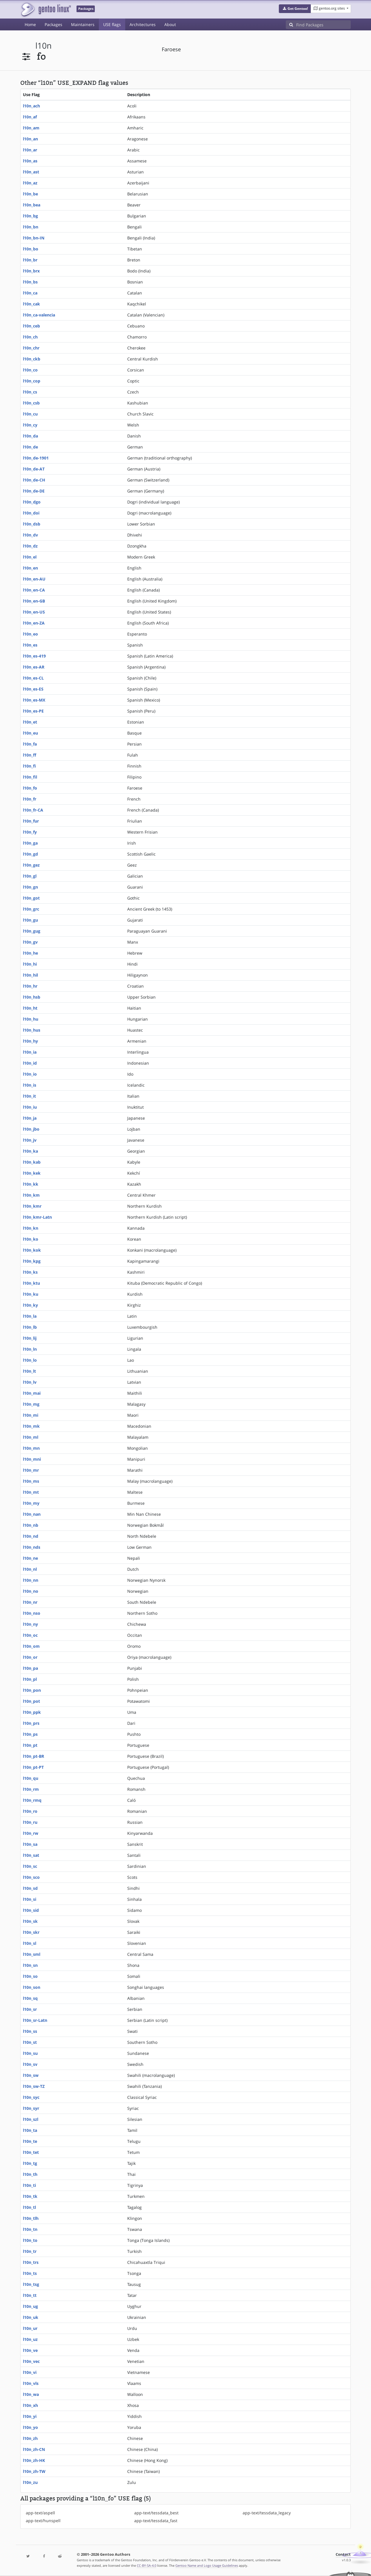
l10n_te (30, 2141)
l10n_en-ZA (34, 623)
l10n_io (30, 1074)
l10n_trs (31, 2262)
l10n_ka (30, 1151)
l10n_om (31, 1646)
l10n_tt (30, 2295)
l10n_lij (30, 1338)
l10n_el (30, 557)
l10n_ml (30, 1437)
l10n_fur (31, 821)
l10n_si (29, 1899)
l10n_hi (30, 964)
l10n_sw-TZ (34, 2086)
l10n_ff (29, 755)
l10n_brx (31, 271)
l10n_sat (31, 1855)
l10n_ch (30, 337)
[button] (295, 8)
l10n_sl (29, 1943)
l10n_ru (30, 1822)
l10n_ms (31, 1481)
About (170, 24)
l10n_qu (30, 1778)
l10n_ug (30, 2306)
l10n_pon (32, 1690)
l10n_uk (30, 2317)
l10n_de (30, 447)
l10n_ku (30, 1294)
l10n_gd (30, 854)
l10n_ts (30, 2273)
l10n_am (31, 128)
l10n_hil (30, 975)
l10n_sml (31, 1954)
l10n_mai (32, 1393)
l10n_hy (30, 1041)
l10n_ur (30, 2328)
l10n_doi (31, 513)
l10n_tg (30, 2163)
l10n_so (30, 1976)
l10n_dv (30, 535)
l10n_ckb (31, 359)
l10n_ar (30, 150)
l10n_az (30, 183)
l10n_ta (30, 2130)
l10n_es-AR (33, 667)
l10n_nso (31, 1613)
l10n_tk (30, 2196)
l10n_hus (31, 1030)
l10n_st (30, 2042)
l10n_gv (30, 942)
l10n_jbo (31, 1129)
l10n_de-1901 (36, 458)
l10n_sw (31, 2075)
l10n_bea (31, 205)
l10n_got (31, 898)
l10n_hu (30, 1019)
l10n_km (31, 1195)
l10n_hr (30, 986)
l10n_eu (30, 733)
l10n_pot (31, 1701)
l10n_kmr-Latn (37, 1217)
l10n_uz (30, 2339)
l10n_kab (32, 1162)
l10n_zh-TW (34, 2471)
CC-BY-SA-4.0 (146, 2565)
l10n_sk (30, 1921)
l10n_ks (30, 1272)
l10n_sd (30, 1888)
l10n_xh (30, 2405)
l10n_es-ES (33, 689)
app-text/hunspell (43, 2520)
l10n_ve (30, 2350)
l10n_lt (29, 1371)
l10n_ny (30, 1624)
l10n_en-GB (34, 601)
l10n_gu (30, 920)
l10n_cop (31, 381)
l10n (43, 45)
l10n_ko (30, 1239)
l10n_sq (30, 1998)
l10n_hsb (31, 997)
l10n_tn (30, 2229)
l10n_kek (32, 1173)
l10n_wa (31, 2394)
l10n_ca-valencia (39, 315)
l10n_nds (31, 1547)
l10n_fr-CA (33, 810)
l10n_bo (30, 249)
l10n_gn (30, 887)
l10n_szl (30, 2119)
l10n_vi (30, 2372)
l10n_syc (31, 2097)
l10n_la (30, 1316)
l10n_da (30, 436)
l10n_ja (30, 1118)
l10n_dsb (31, 524)
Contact (343, 2554)
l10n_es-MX (34, 700)
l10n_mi (30, 1415)
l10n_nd (30, 1536)
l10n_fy (30, 832)
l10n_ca (30, 293)
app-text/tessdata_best (156, 2512)
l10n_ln (30, 1349)
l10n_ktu (31, 1283)
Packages (53, 24)
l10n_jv (30, 1140)
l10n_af (30, 117)
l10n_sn (30, 1965)
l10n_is (29, 1085)
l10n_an (30, 139)
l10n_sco (31, 1877)
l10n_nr (30, 1602)
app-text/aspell (40, 2512)
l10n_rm (31, 1789)
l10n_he (30, 953)
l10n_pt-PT (33, 1767)
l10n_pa (30, 1668)
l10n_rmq (32, 1800)
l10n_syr (31, 2108)
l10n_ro (30, 1811)
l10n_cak (31, 304)
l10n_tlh (31, 2218)
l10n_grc (31, 909)
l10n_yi (30, 2416)
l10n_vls (31, 2383)
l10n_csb (31, 403)
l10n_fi (29, 766)
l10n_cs (30, 392)
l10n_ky (30, 1305)
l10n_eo (30, 634)
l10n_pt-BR (33, 1756)
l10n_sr (30, 2009)
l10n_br (30, 260)
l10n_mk (31, 1426)
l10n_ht (30, 1008)
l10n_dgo (32, 502)
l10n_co (30, 370)
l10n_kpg (32, 1261)
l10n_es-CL (33, 678)
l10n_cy (30, 425)
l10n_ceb (31, 326)
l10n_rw (30, 1833)
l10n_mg (31, 1404)
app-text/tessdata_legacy (267, 2512)
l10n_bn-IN (33, 238)
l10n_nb (30, 1525)
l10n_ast (31, 172)
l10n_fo (30, 788)
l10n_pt (30, 1745)
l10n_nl (30, 1569)
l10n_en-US (34, 612)
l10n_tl (29, 2207)
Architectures (143, 24)
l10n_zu (30, 2482)
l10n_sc (30, 1866)
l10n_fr (29, 799)
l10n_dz (30, 546)
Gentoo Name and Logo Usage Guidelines (206, 2565)
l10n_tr (30, 2251)
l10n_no (30, 1591)
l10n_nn (30, 1580)
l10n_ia (30, 1052)
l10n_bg (30, 216)
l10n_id (30, 1063)
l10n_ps (30, 1734)
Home (30, 24)
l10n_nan (32, 1514)
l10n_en (30, 568)
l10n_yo (30, 2427)
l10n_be (30, 194)
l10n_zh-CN (34, 2449)
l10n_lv (30, 1382)
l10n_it (29, 1096)
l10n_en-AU (34, 579)
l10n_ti (29, 2185)
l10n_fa (30, 744)
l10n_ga (30, 843)
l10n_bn (30, 227)
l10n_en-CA (34, 590)
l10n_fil (30, 777)
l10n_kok (32, 1250)
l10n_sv (30, 2064)
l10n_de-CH (34, 480)
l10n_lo (30, 1360)
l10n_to (30, 2240)
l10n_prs (31, 1723)
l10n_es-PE (33, 711)
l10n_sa (30, 1844)
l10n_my (31, 1503)
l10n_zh (30, 2438)
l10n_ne (30, 1558)
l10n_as (30, 161)
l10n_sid (31, 1910)
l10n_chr (31, 348)
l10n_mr (31, 1470)
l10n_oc (30, 1635)
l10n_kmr (32, 1206)
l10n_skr (31, 1932)
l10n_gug (31, 931)
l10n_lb (30, 1327)
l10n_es (30, 645)
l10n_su (30, 2053)
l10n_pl (30, 1679)
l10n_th (30, 2174)
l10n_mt (31, 1492)
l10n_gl (30, 876)
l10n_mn (31, 1448)
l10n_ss (30, 2031)
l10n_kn (30, 1228)
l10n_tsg (31, 2284)
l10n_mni (32, 1459)
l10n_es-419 (34, 656)
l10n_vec (31, 2361)
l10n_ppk (32, 1712)
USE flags (112, 24)
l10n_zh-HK (34, 2460)
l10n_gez (31, 865)
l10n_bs (30, 282)
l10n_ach (31, 106)
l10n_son (31, 1987)
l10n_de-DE (34, 491)
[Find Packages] (323, 24)
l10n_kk (30, 1184)
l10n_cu (30, 414)
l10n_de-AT (34, 469)
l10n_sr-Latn (35, 2020)
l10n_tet (31, 2152)
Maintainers (82, 24)
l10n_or (30, 1657)
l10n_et (30, 722)
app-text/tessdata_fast (155, 2520)
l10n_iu (30, 1107)
